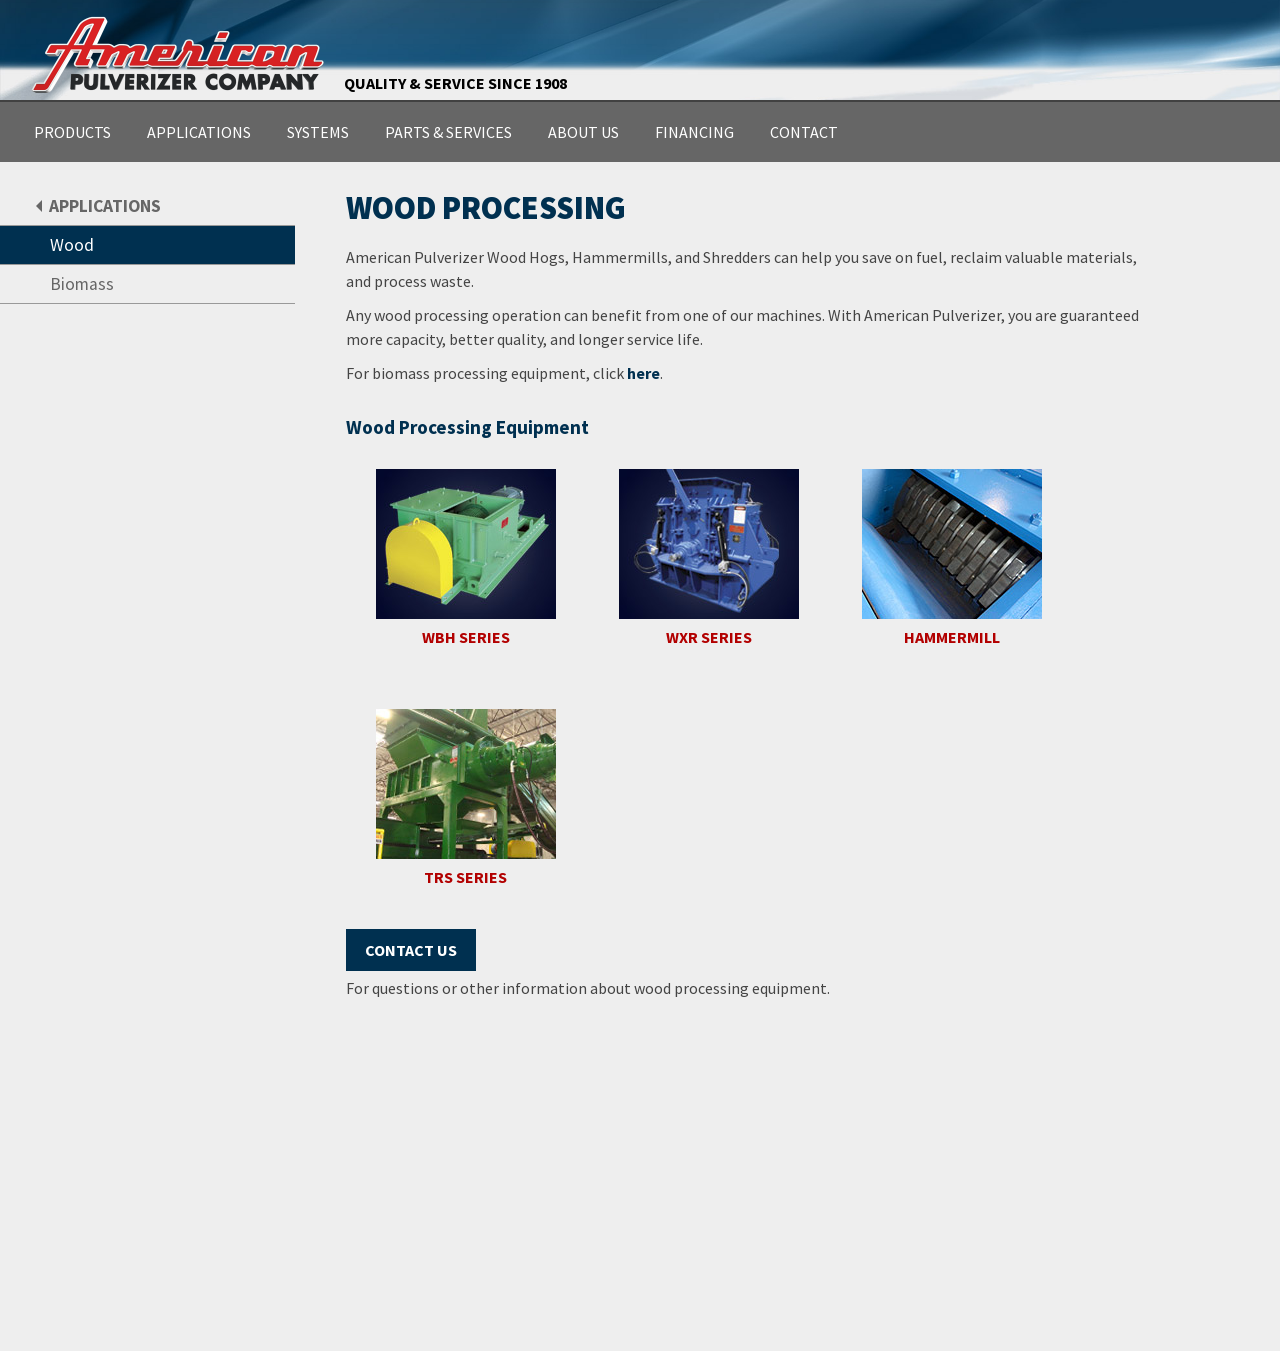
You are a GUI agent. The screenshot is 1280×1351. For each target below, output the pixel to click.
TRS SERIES (465, 877)
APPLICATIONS (199, 132)
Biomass (82, 284)
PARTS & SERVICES (448, 132)
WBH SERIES (466, 637)
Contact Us (411, 950)
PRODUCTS (72, 132)
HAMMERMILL (952, 637)
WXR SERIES (709, 637)
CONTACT (804, 132)
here (643, 373)
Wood (72, 245)
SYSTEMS (318, 132)
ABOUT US (583, 132)
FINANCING (694, 132)
